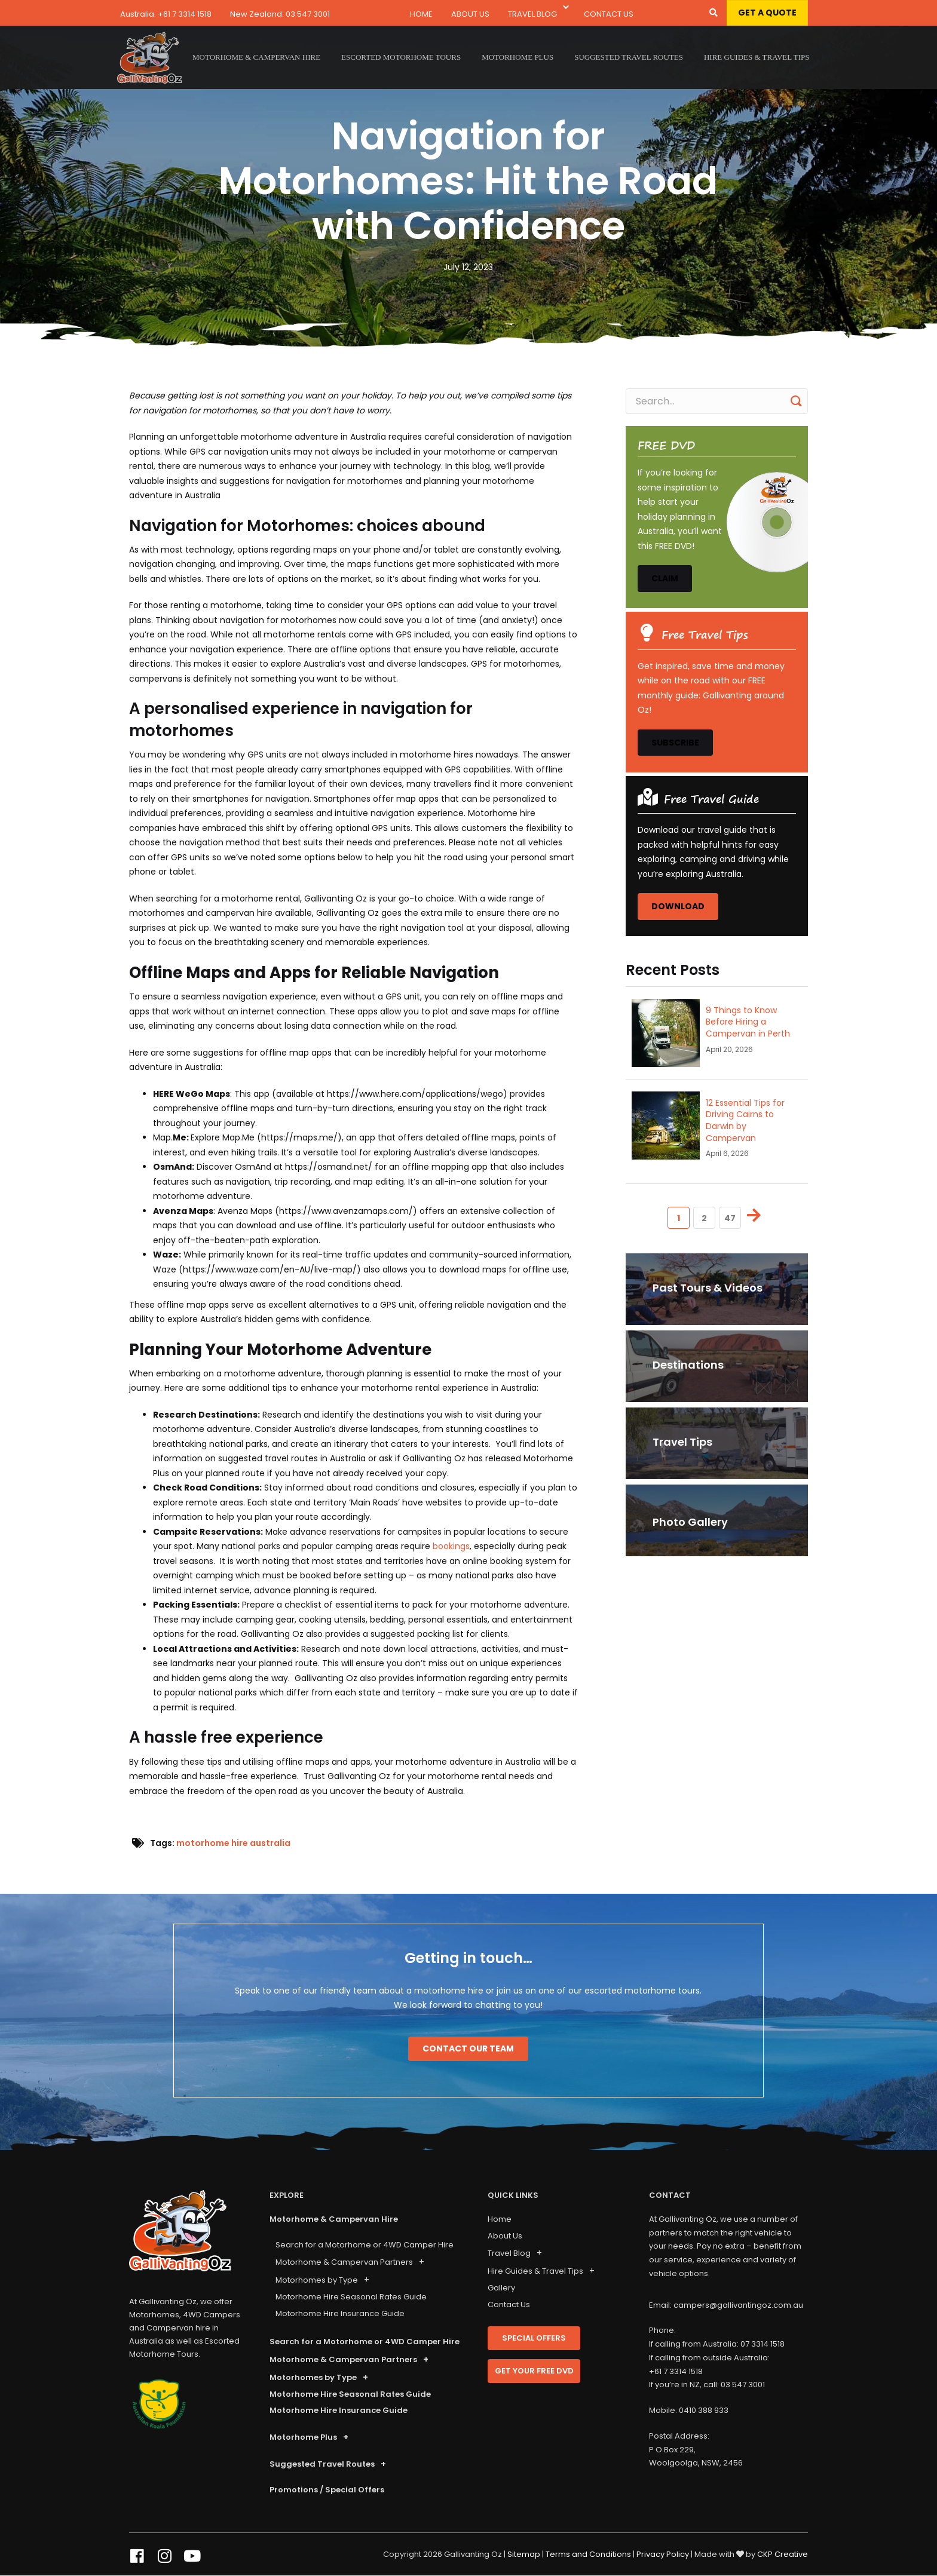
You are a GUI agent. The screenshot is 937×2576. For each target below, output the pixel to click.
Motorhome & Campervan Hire (334, 2219)
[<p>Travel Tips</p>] (717, 1443)
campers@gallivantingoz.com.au (738, 2305)
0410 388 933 (703, 2410)
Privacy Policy (662, 2554)
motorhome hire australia (233, 1843)
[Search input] (717, 401)
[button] (566, 8)
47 (730, 1218)
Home (421, 14)
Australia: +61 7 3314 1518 (166, 14)
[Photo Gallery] (717, 1520)
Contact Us (608, 14)
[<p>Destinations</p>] (717, 1366)
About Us (470, 14)
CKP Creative (782, 2554)
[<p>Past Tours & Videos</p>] (717, 1289)
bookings (451, 1546)
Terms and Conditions (588, 2554)
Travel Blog (532, 14)
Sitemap (523, 2554)
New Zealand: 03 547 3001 (280, 14)
